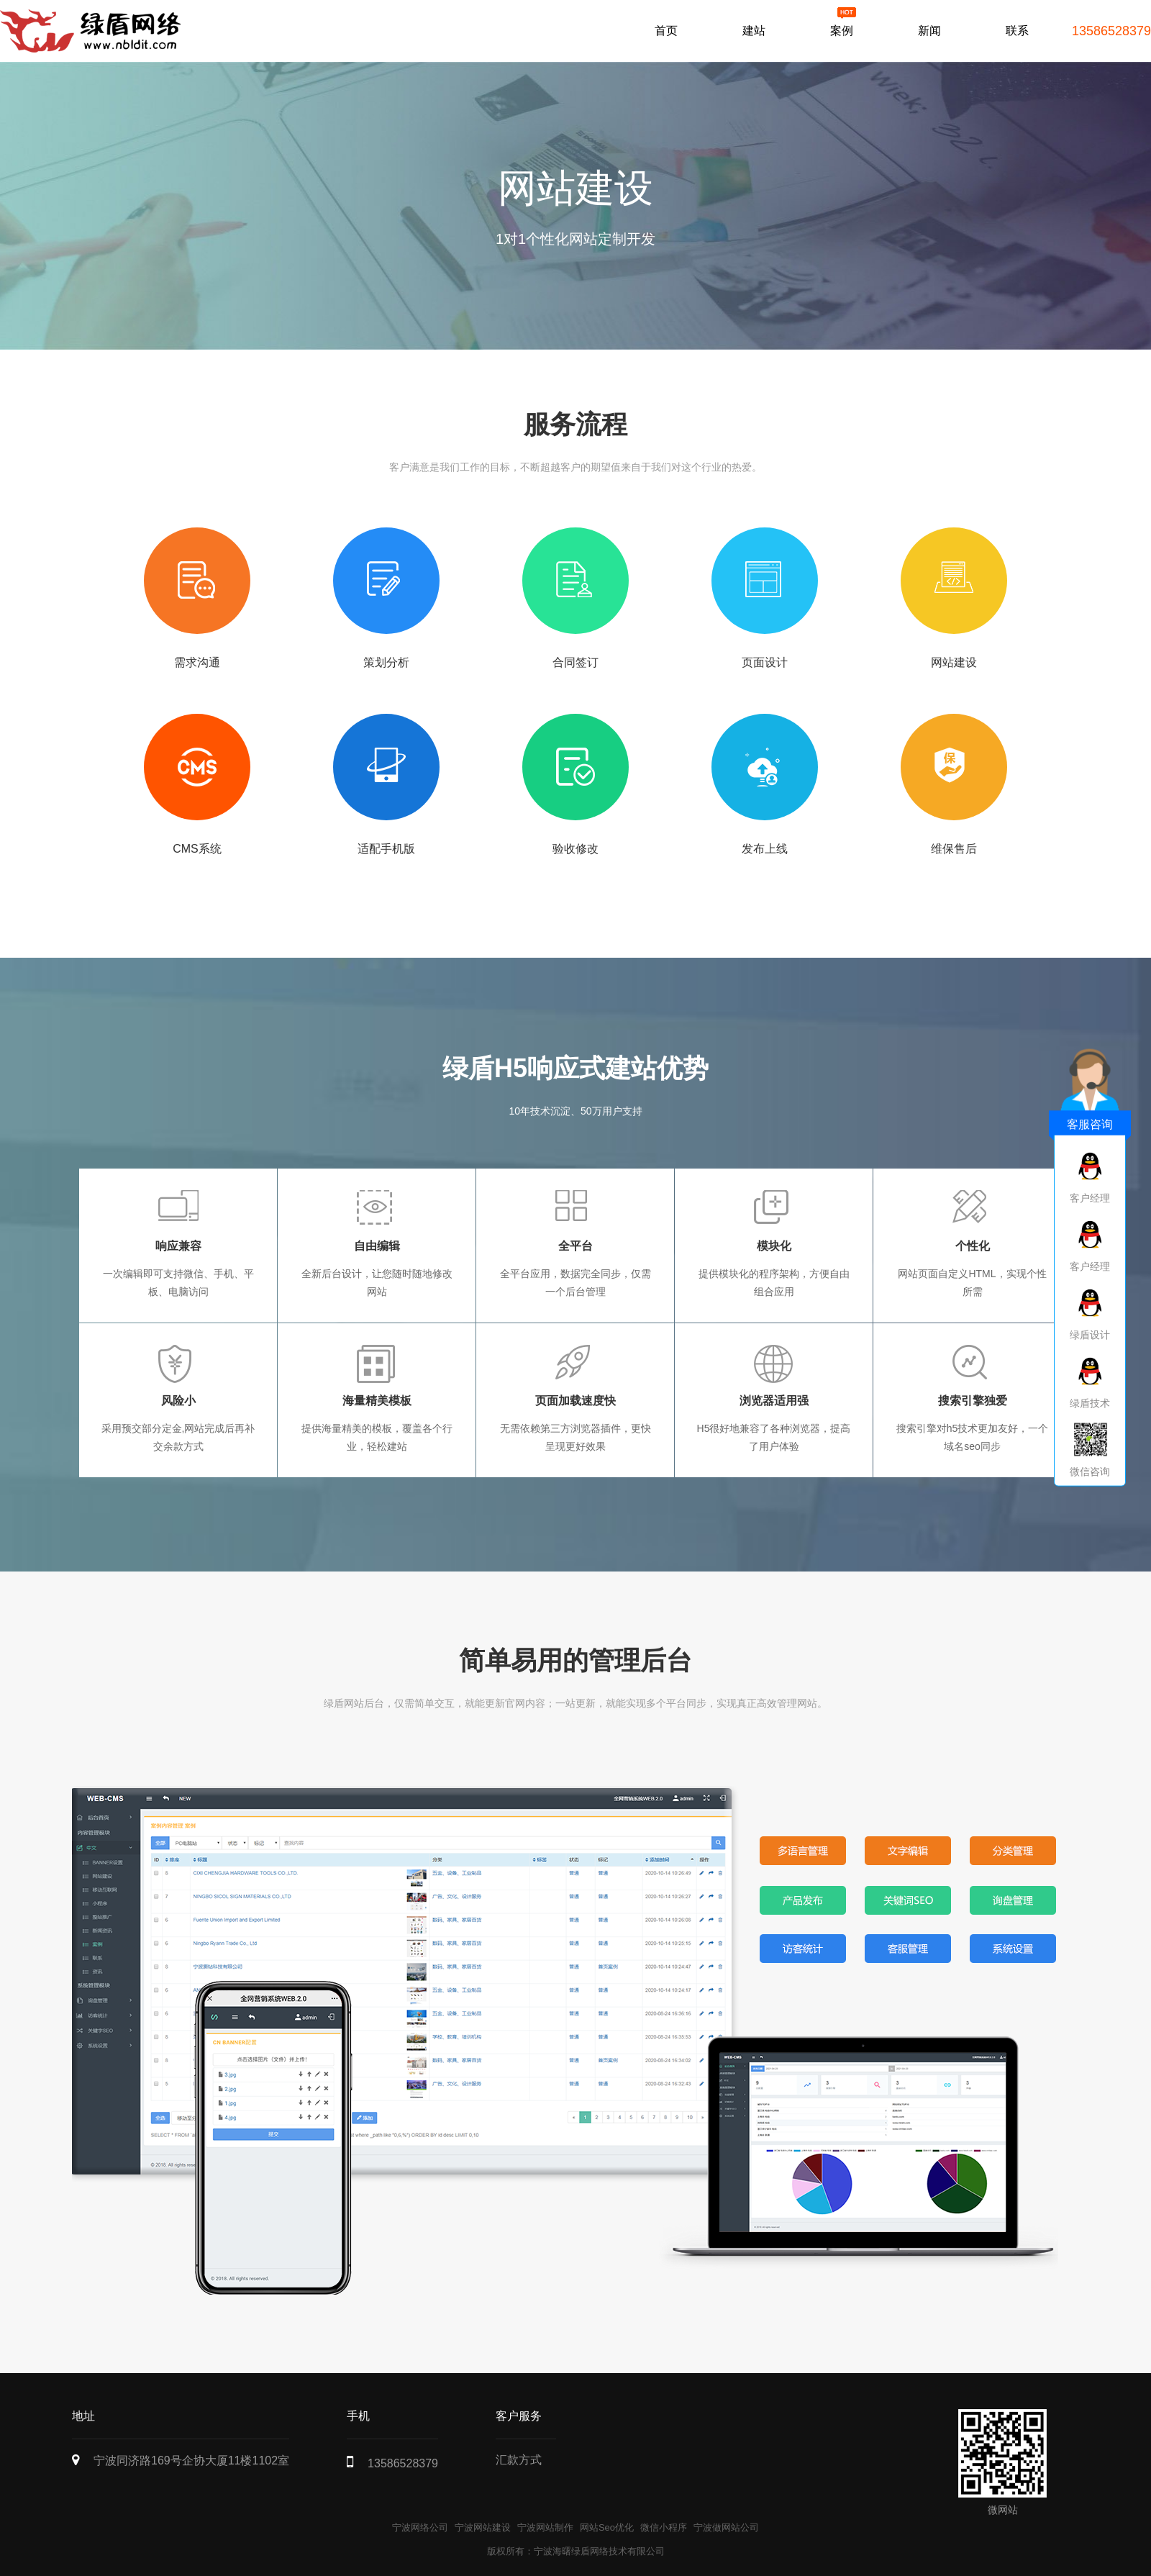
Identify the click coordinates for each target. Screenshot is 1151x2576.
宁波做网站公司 (726, 2527)
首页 (666, 30)
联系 (1017, 30)
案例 (841, 30)
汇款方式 (519, 2460)
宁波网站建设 (483, 2527)
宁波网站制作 (545, 2527)
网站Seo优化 (607, 2527)
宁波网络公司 (420, 2527)
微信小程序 (663, 2527)
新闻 (929, 30)
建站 (753, 30)
